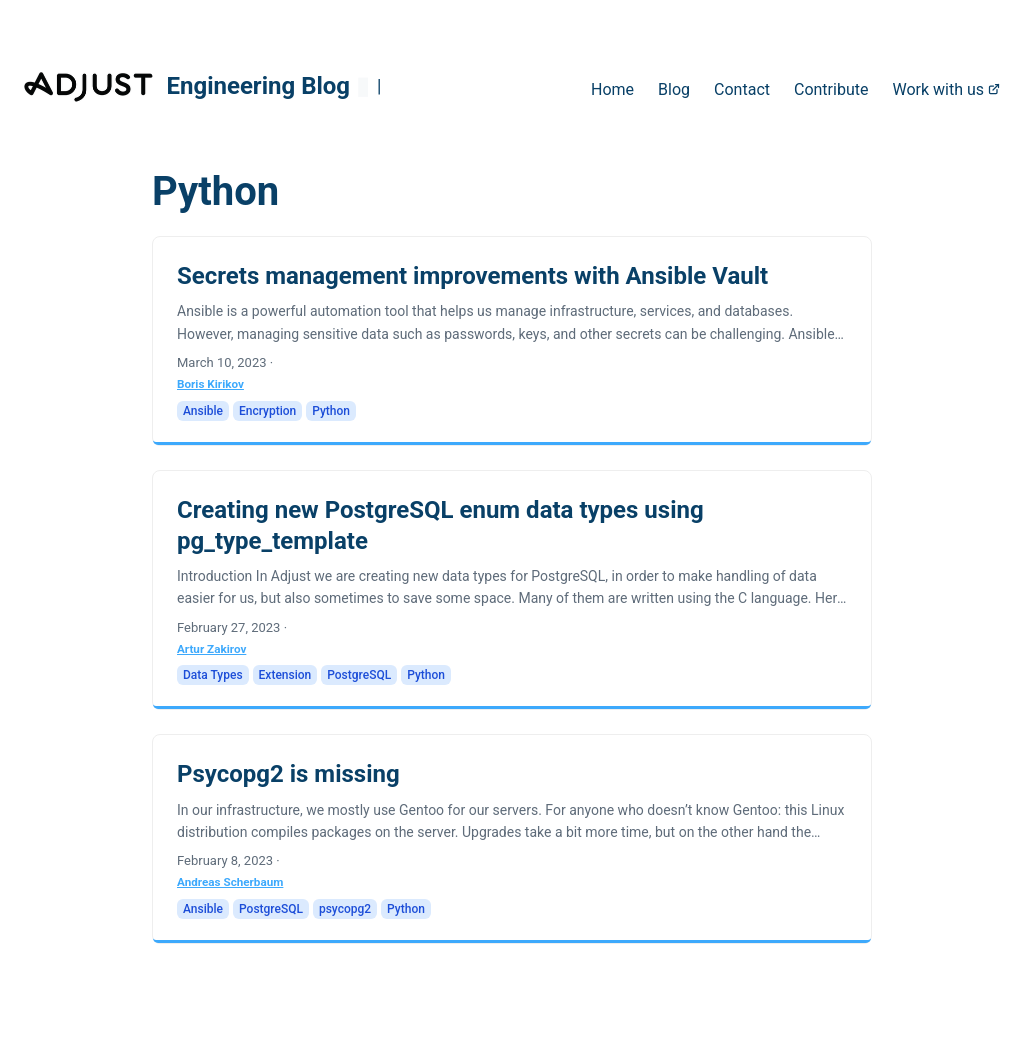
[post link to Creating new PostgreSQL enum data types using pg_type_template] (512, 590)
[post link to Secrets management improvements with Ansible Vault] (512, 341)
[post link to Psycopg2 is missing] (512, 839)
